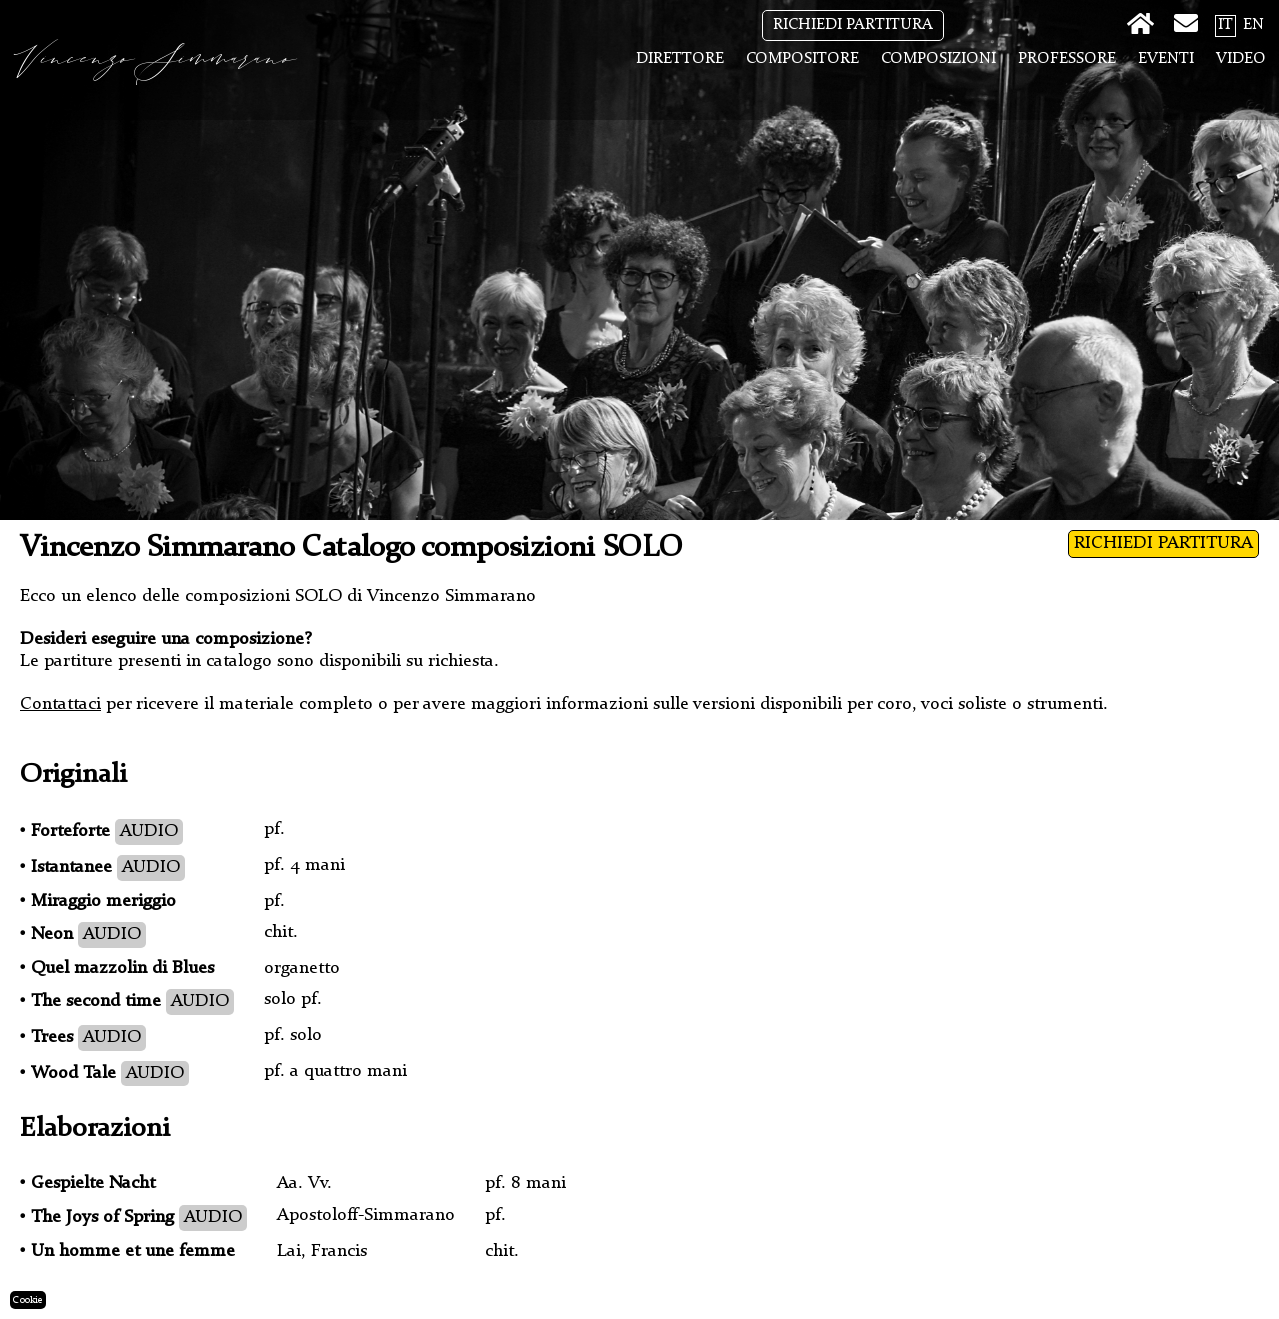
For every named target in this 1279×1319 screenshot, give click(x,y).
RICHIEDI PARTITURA (853, 25)
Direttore (680, 59)
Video (1241, 59)
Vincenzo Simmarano (158, 59)
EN (1253, 25)
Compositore (802, 59)
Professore (1067, 59)
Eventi (1166, 59)
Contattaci (60, 704)
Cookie (28, 1300)
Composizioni (938, 59)
